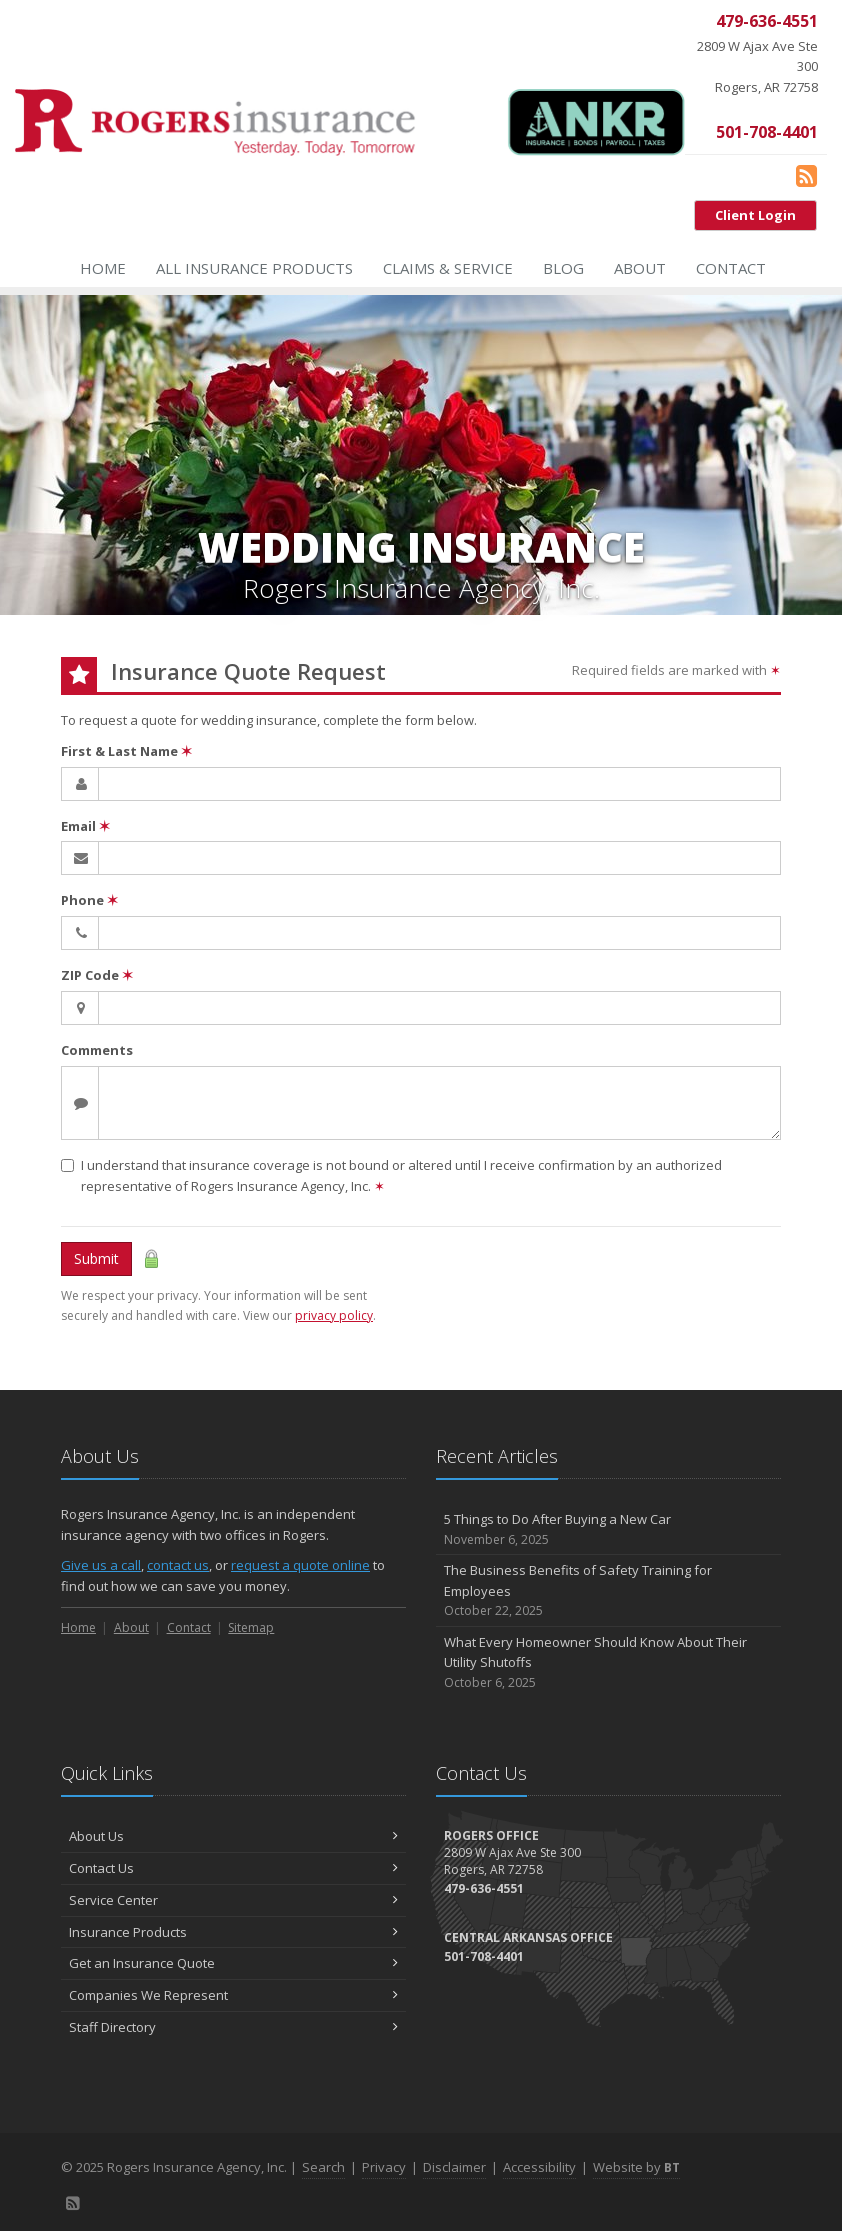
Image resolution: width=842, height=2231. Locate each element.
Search (323, 2167)
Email (85, 826)
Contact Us (233, 1868)
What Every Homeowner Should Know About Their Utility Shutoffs (608, 1663)
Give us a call (101, 1565)
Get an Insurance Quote (233, 1963)
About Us (233, 1836)
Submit (96, 1258)
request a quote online (300, 1565)
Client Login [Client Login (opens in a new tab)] (755, 215)
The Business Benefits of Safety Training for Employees (608, 1591)
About (640, 268)
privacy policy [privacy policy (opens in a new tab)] (334, 1315)
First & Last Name (126, 751)
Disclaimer (454, 2167)
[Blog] (806, 175)
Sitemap (251, 1627)
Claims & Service (448, 268)
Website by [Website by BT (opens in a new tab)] (636, 2167)
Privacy (384, 2167)
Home (103, 268)
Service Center (233, 1900)
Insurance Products (233, 1932)
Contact (731, 268)
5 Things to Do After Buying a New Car (608, 1529)
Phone (89, 900)
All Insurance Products (254, 268)
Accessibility (539, 2167)
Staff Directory (233, 2027)
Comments (97, 1050)
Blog (563, 268)
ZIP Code (97, 975)
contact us (178, 1565)
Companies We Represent (233, 1995)
